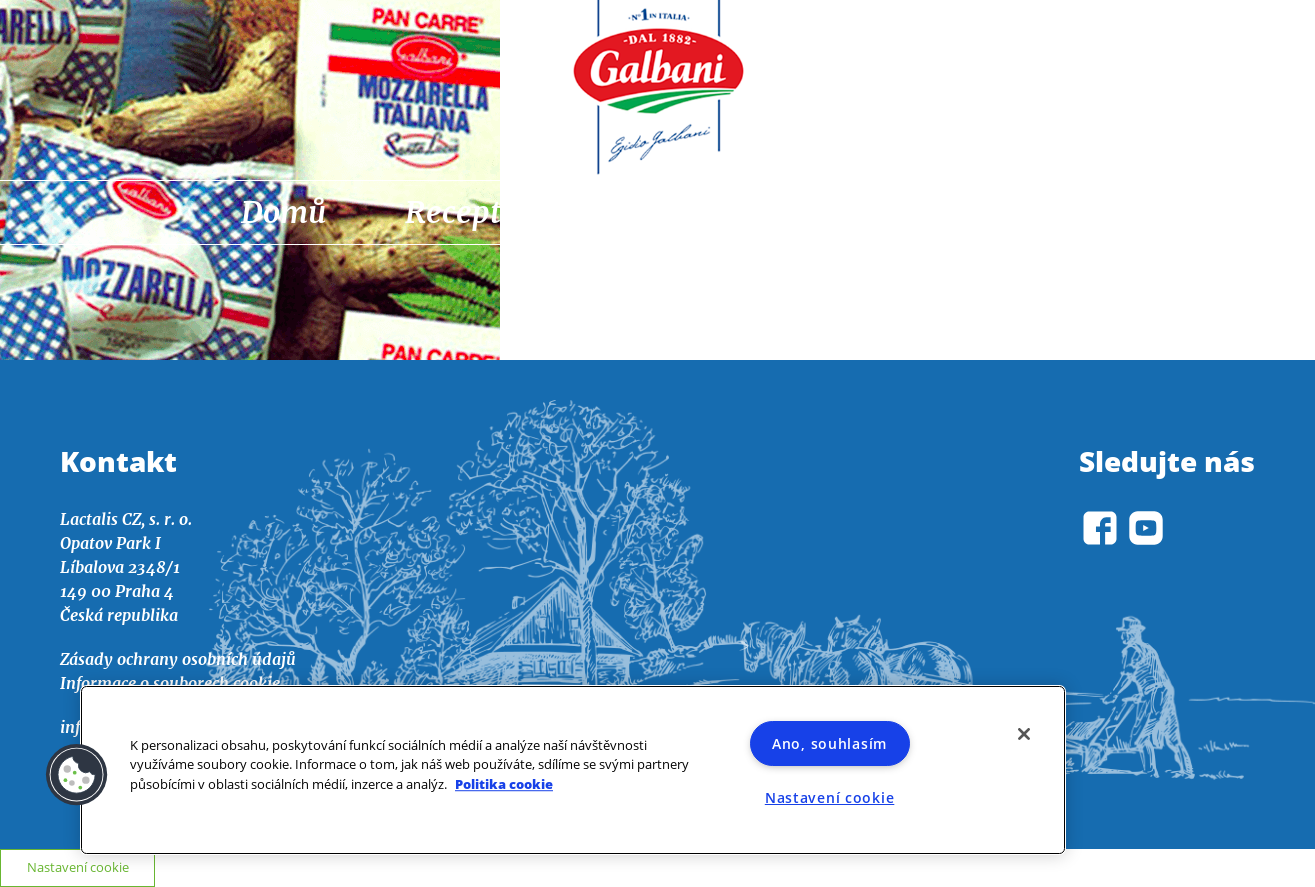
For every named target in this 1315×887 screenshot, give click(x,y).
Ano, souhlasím (829, 743)
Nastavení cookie (78, 867)
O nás (1035, 212)
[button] (77, 775)
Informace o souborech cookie (170, 683)
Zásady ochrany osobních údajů (178, 659)
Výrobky (860, 212)
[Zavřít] (1024, 734)
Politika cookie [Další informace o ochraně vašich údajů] (504, 784)
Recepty (461, 212)
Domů (283, 212)
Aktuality (660, 212)
